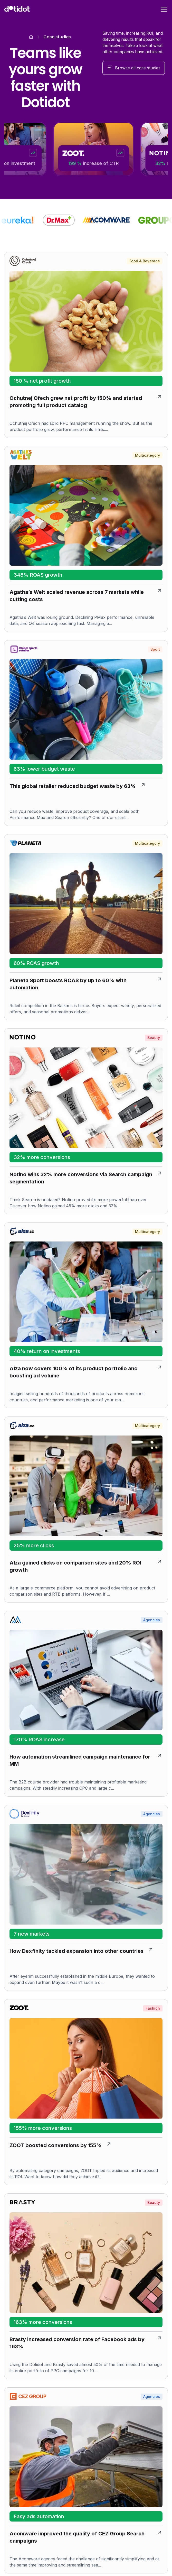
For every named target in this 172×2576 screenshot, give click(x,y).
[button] (163, 9)
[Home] (31, 37)
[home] (17, 9)
